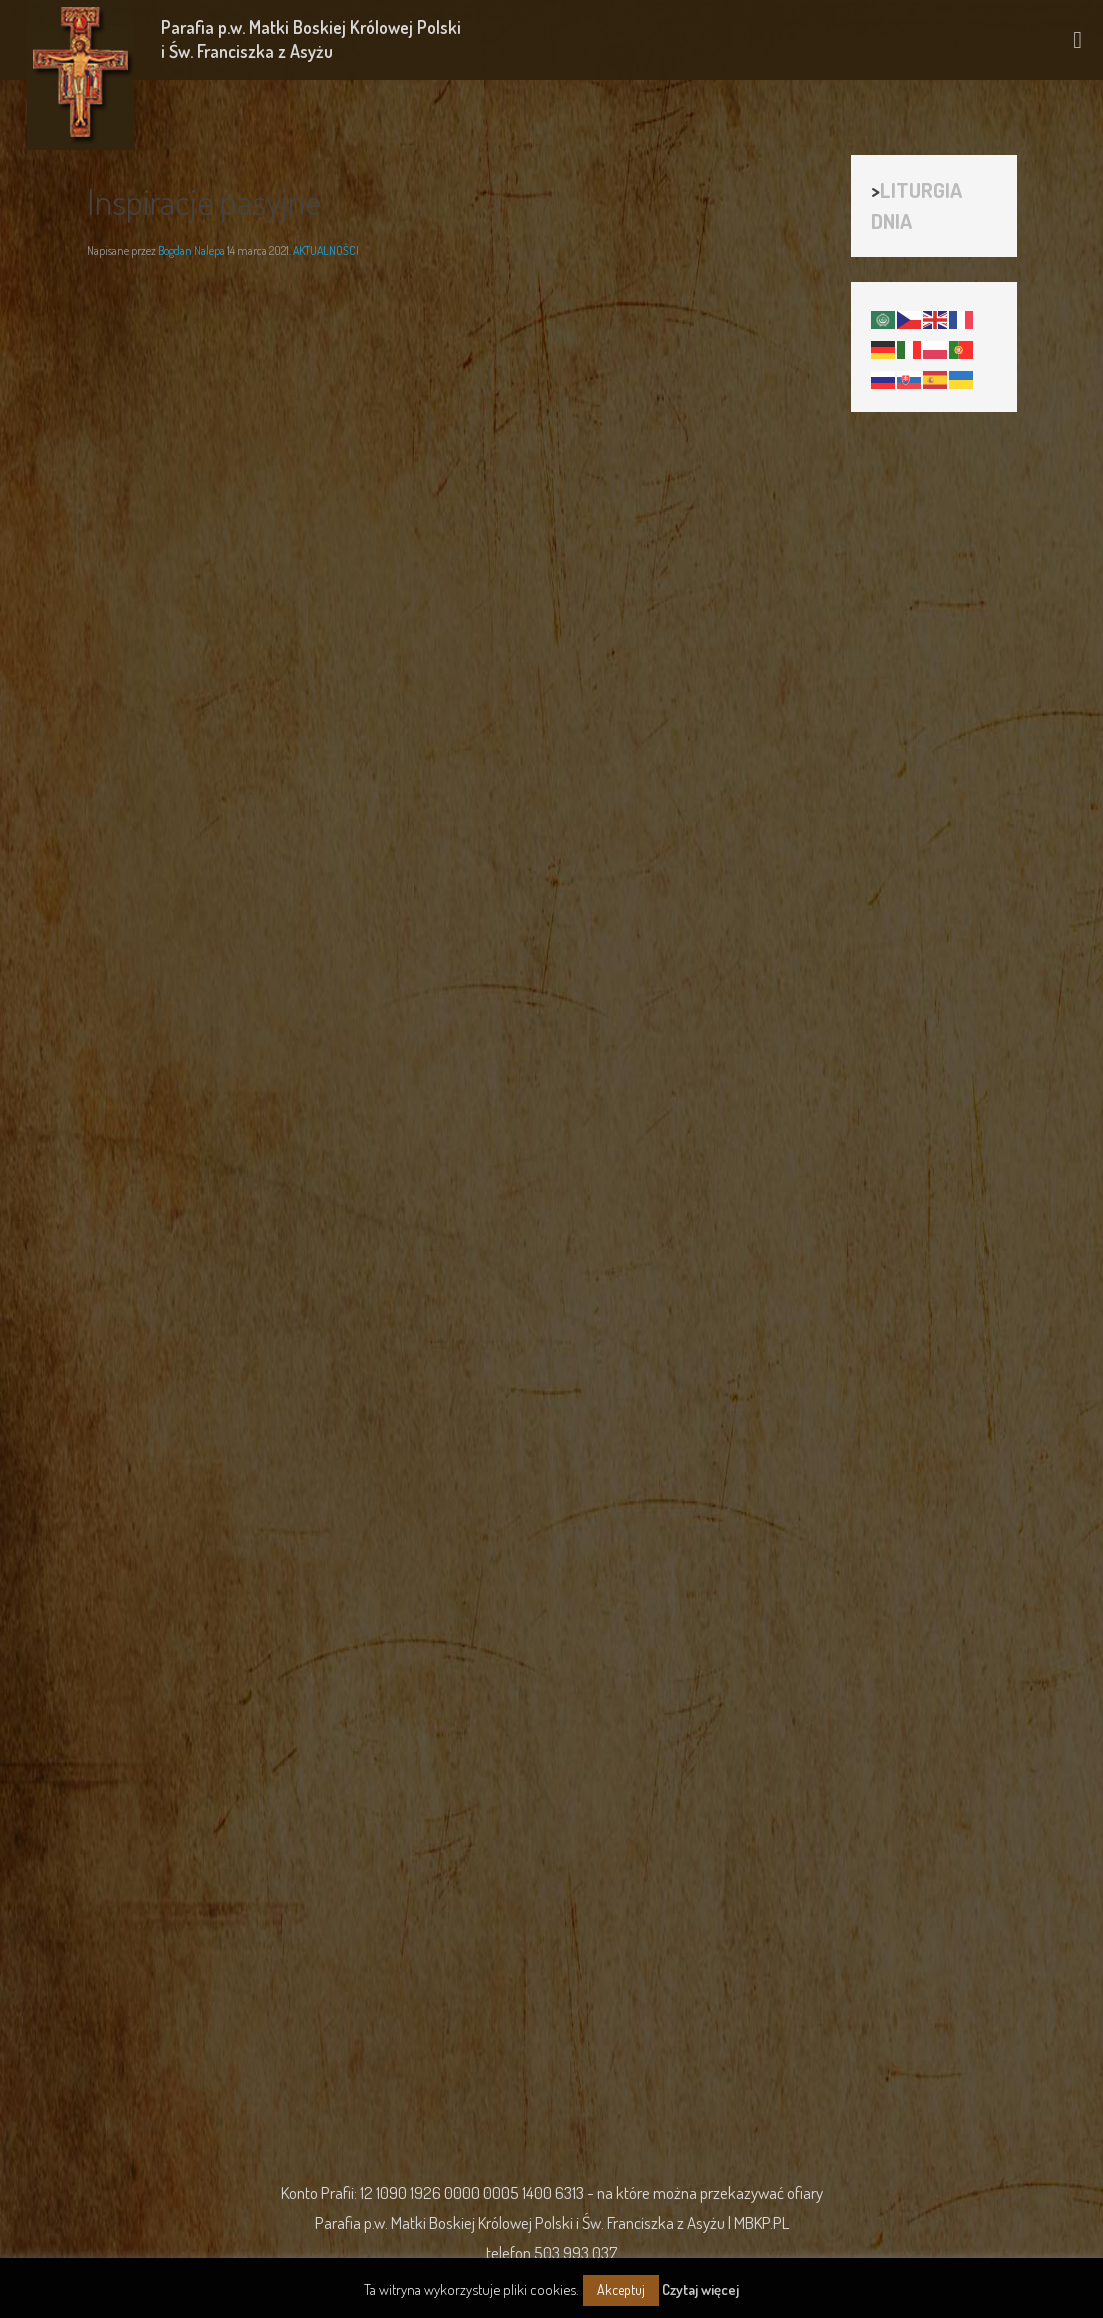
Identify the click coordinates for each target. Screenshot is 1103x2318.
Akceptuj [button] (621, 2289)
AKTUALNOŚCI (326, 250)
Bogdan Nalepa (191, 250)
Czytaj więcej (700, 2289)
